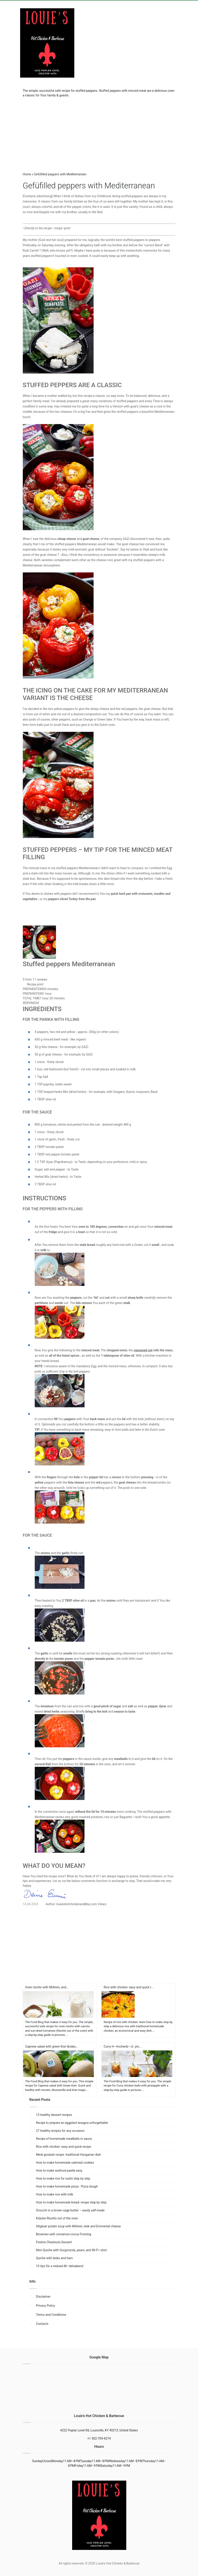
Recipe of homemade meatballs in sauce (64, 2138)
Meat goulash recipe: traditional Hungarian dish (68, 2154)
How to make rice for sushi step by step (63, 2178)
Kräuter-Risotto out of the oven (57, 2218)
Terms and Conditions (51, 2314)
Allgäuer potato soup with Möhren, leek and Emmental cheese (78, 2226)
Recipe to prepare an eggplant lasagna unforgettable (72, 2123)
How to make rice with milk (54, 2194)
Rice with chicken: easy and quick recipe (63, 2146)
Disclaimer (43, 2296)
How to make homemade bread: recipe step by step (71, 2202)
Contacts (42, 2323)
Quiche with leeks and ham (54, 2258)
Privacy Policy (45, 2305)
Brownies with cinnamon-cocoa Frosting (63, 2234)
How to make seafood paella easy (59, 2170)
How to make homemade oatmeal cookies (65, 2162)
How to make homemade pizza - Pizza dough (67, 2186)
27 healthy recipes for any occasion (60, 2130)
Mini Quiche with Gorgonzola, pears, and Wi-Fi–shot (71, 2250)
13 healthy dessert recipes (54, 2115)
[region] (99, 133)
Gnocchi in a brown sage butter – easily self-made (70, 2210)
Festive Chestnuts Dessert (54, 2242)
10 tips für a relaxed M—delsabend (59, 2266)
